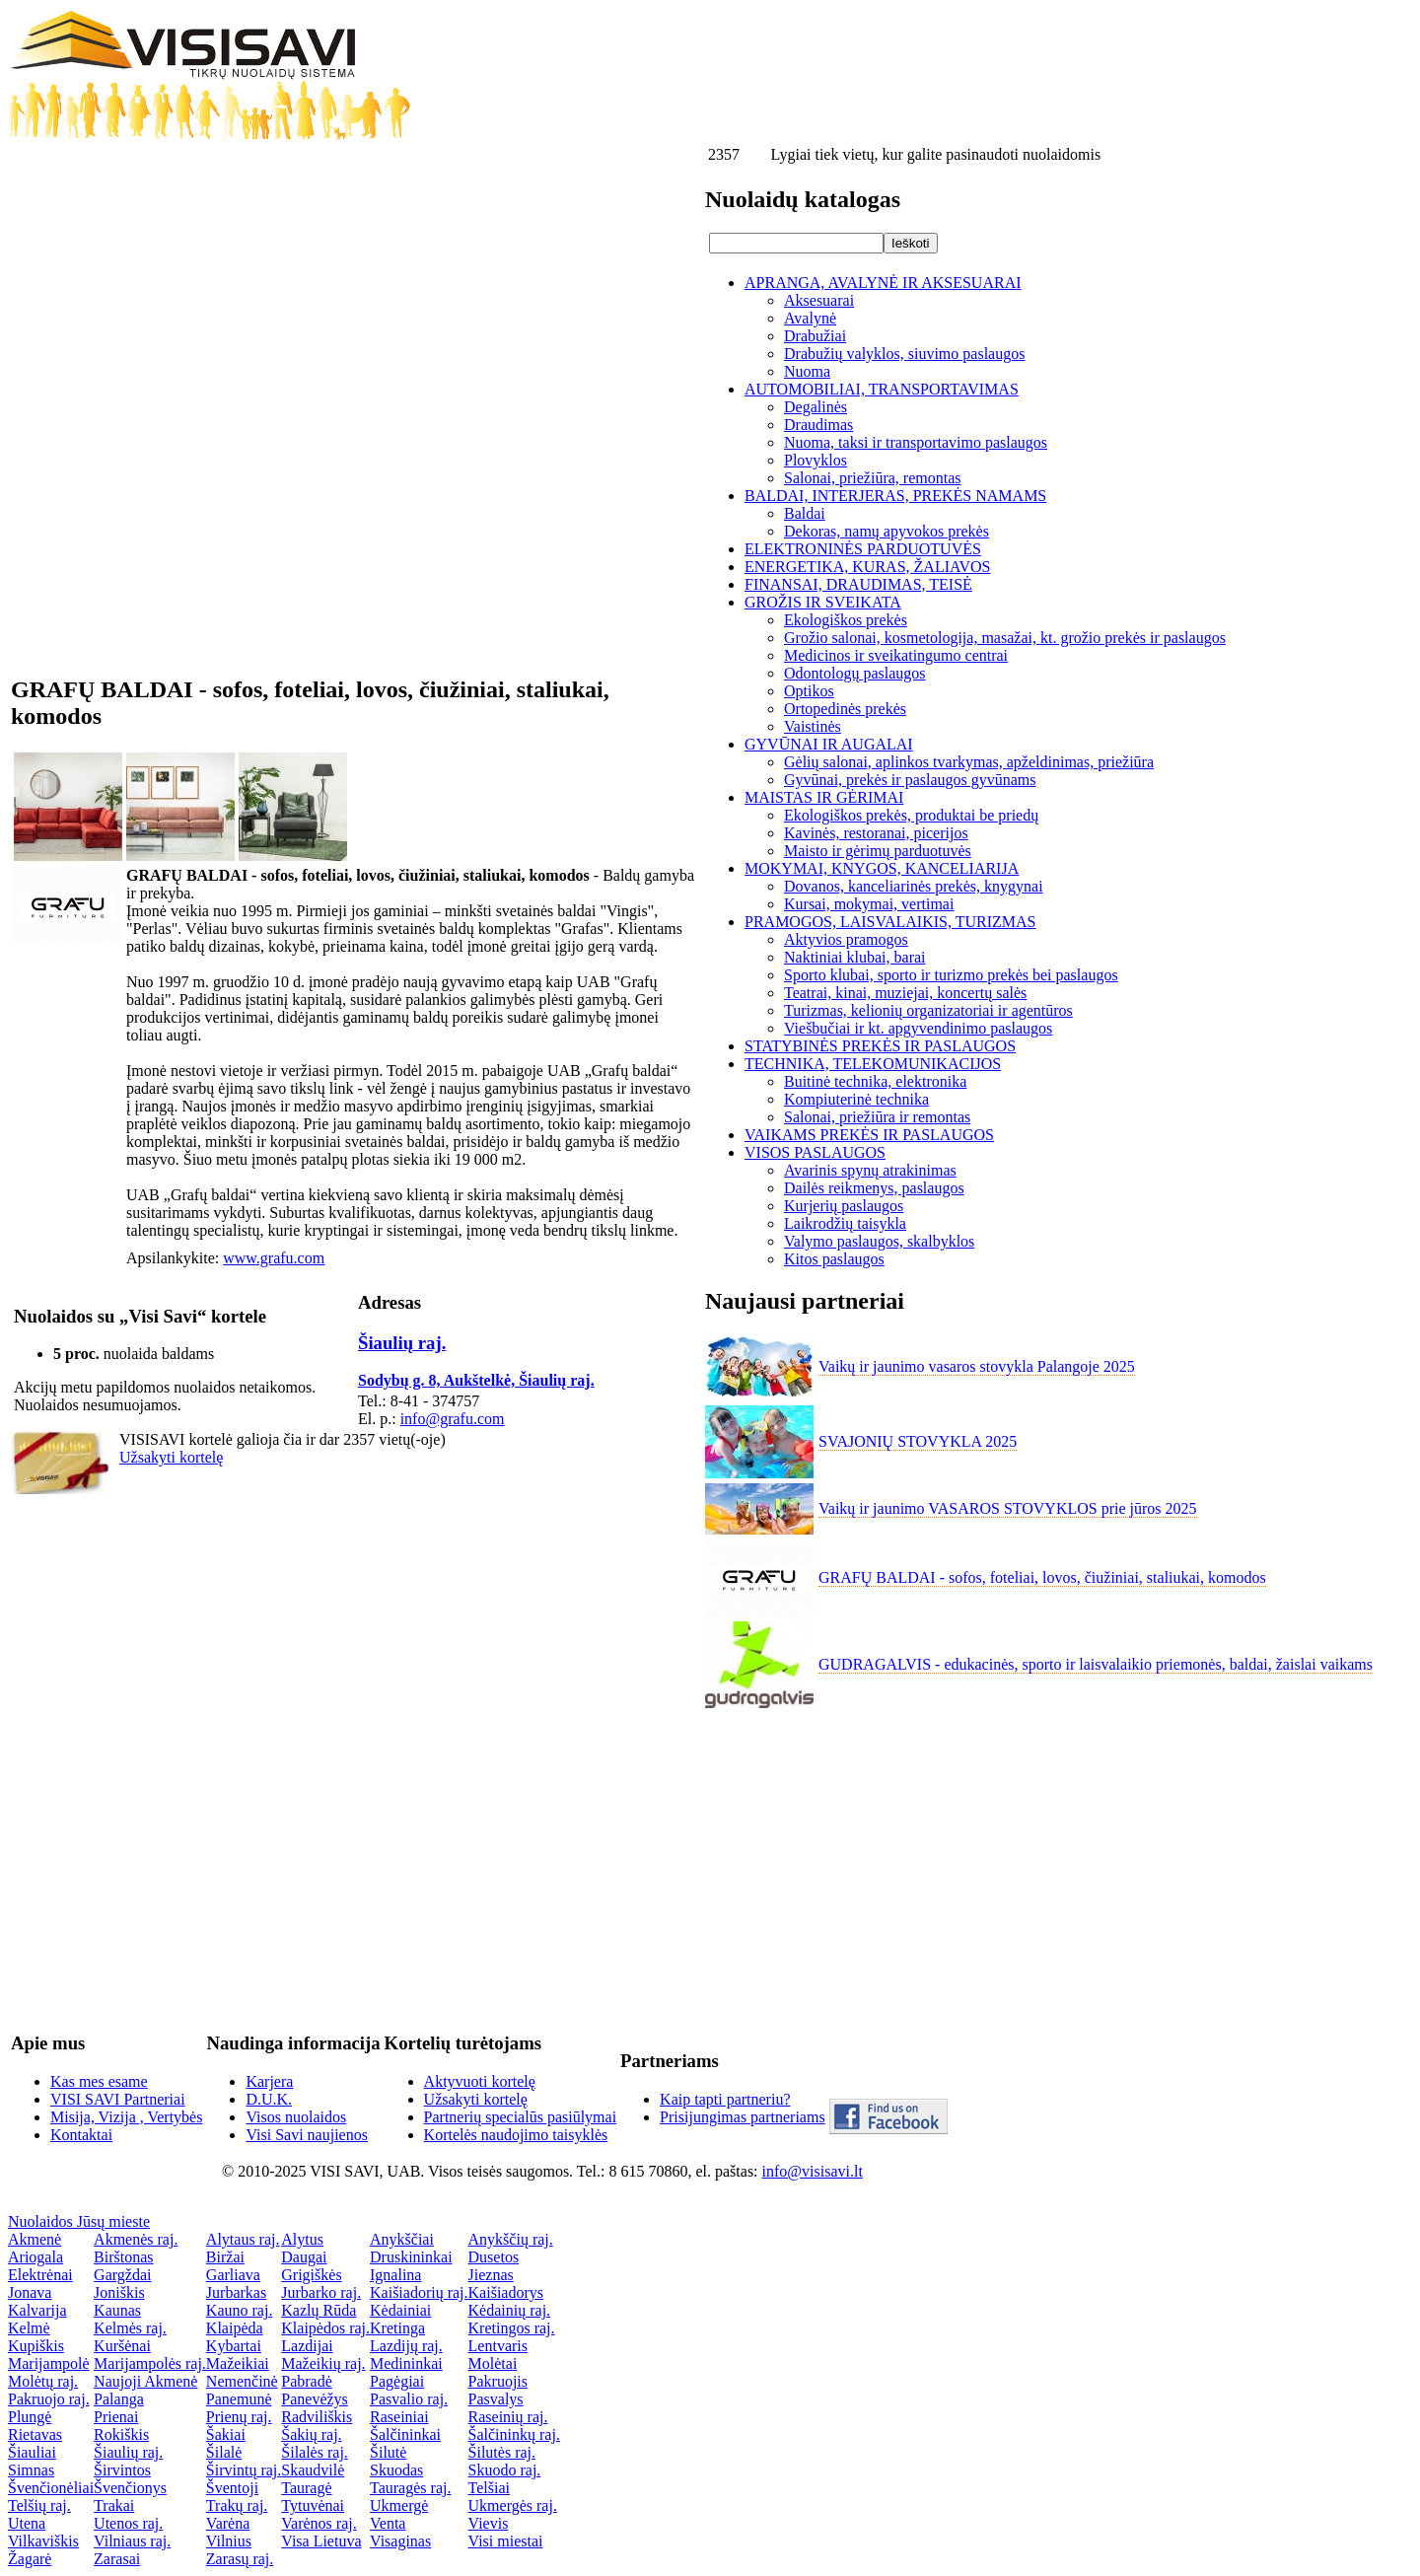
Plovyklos (815, 460)
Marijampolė (49, 2363)
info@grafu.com (452, 1418)
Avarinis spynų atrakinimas (870, 1170)
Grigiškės (311, 2274)
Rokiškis (121, 2434)
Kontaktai (81, 2134)
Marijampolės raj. (150, 2363)
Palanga (119, 2399)
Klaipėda (234, 2328)
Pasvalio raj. (409, 2399)
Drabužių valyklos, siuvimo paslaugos (904, 353)
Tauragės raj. (410, 2487)
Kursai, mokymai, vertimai (869, 903)
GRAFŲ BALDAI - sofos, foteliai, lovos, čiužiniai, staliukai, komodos (1042, 1577)
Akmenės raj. (136, 2239)
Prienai (116, 2416)
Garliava (233, 2274)
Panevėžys (314, 2399)
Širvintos (122, 2470)
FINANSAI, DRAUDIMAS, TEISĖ (858, 584)
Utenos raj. (128, 2523)
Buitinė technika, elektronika (875, 1081)
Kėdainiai (400, 2310)
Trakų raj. (237, 2505)
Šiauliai (32, 2452)
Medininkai (406, 2363)
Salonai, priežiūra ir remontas (877, 1117)
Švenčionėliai (51, 2487)
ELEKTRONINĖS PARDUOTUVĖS (863, 548)
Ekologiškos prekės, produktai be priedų (911, 815)
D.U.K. (269, 2099)
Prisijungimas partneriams (742, 2117)
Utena (26, 2523)
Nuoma (807, 371)
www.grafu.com (273, 1258)
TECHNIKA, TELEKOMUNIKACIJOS (873, 1063)
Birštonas (123, 2257)
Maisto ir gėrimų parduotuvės (877, 850)
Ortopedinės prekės (845, 708)
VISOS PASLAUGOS (815, 1152)
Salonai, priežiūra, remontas (872, 477)
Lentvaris (498, 2345)
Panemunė (239, 2399)
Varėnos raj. (318, 2523)
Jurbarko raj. (321, 2292)
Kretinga (397, 2328)
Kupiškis (36, 2345)
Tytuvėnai (312, 2505)
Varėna (227, 2523)
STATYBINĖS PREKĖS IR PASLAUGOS (880, 1046)
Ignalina (395, 2274)
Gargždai (122, 2274)
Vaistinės (812, 726)
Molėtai (493, 2363)
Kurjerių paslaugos (843, 1205)
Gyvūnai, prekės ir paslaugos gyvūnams (910, 779)
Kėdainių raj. (509, 2310)
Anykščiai (402, 2239)
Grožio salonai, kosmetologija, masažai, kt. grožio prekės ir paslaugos (1005, 637)
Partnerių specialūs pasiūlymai (520, 2117)
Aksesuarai (819, 300)
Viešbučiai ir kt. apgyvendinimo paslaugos (918, 1028)
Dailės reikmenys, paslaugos (874, 1188)
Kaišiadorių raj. (419, 2292)
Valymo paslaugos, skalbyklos (879, 1241)
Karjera (269, 2081)
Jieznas (491, 2274)
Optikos (809, 690)
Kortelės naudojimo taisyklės (516, 2134)
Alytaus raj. (243, 2239)
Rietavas (35, 2434)
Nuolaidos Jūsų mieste (79, 2221)
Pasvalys (496, 2399)
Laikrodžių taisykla (845, 1223)
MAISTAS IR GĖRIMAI (824, 797)
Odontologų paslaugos (855, 673)
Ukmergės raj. (512, 2505)
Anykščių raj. (510, 2239)
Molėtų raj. (43, 2381)
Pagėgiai (397, 2381)
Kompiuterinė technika (856, 1099)
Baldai (804, 513)
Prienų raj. (239, 2416)
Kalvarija (37, 2310)
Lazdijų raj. (406, 2345)
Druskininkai (411, 2257)
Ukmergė (399, 2505)
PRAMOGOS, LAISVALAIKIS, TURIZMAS (890, 921)
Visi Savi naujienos (306, 2134)
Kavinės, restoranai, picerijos (876, 832)
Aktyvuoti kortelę (479, 2081)
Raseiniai (399, 2416)
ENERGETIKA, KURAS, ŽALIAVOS (867, 566)
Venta (387, 2523)
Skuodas (396, 2470)
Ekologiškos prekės (845, 619)
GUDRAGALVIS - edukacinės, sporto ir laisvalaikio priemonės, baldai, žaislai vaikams (1095, 1664)
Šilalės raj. (314, 2452)
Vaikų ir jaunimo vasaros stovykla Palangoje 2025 (976, 1366)
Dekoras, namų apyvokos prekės (886, 531)
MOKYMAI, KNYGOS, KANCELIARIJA (882, 868)
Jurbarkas (236, 2292)
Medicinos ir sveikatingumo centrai (896, 655)
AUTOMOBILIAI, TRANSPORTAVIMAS (882, 389)
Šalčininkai (405, 2434)
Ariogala (35, 2257)
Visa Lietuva (321, 2541)
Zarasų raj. (239, 2558)
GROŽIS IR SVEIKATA (823, 602)
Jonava (29, 2292)
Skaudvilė (312, 2470)
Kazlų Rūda (318, 2310)
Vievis (488, 2523)
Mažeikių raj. (323, 2363)
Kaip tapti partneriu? (725, 2099)
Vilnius (228, 2541)
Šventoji (232, 2487)
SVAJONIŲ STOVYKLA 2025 (917, 1441)
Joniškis (119, 2292)
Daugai (303, 2257)
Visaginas (400, 2541)
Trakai (114, 2505)
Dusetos (494, 2257)
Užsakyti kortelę (171, 1457)
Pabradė (306, 2381)
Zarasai (117, 2558)
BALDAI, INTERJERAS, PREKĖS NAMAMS (895, 495)
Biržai (225, 2257)
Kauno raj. (239, 2310)
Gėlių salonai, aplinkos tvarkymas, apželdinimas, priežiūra (969, 761)
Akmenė (34, 2239)
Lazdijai (306, 2345)
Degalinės (815, 406)
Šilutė (388, 2452)
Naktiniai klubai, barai (855, 957)
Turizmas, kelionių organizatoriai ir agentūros (928, 1010)
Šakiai (226, 2434)
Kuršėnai (122, 2345)
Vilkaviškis (43, 2541)
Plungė (29, 2416)
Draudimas (818, 424)
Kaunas (117, 2310)
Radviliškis (316, 2416)
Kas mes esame (99, 2081)
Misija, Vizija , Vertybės (126, 2117)
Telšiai (489, 2487)
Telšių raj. (39, 2505)
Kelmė (29, 2328)
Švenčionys (130, 2487)
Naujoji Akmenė (145, 2381)
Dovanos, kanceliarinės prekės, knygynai (913, 886)
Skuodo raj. (504, 2470)
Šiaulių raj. (402, 1342)
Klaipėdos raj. (325, 2328)
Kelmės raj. (130, 2328)
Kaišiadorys (505, 2292)
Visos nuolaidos (296, 2117)
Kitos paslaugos (834, 1259)
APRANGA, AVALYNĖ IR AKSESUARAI (883, 282)
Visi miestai (505, 2541)
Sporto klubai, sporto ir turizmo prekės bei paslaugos (951, 974)
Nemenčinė (242, 2381)
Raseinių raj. (508, 2416)
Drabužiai (815, 335)
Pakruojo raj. (49, 2399)
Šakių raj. (311, 2434)
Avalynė (810, 318)
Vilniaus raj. (132, 2541)
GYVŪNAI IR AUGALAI (829, 744)
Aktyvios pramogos (846, 939)
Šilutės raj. (501, 2452)
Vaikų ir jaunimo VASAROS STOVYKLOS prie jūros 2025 (1007, 1508)
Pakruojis (498, 2381)
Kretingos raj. (511, 2328)
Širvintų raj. (243, 2470)
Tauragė (306, 2487)
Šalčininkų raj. (514, 2434)
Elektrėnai (40, 2274)
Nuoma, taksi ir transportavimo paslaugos (915, 442)
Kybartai (233, 2345)
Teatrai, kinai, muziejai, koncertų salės (905, 992)
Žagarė (29, 2558)
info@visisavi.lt (812, 2171)
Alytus (302, 2239)
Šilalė (224, 2452)
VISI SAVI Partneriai (117, 2099)
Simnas (31, 2470)
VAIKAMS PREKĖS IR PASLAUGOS (869, 1134)
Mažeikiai (237, 2363)
